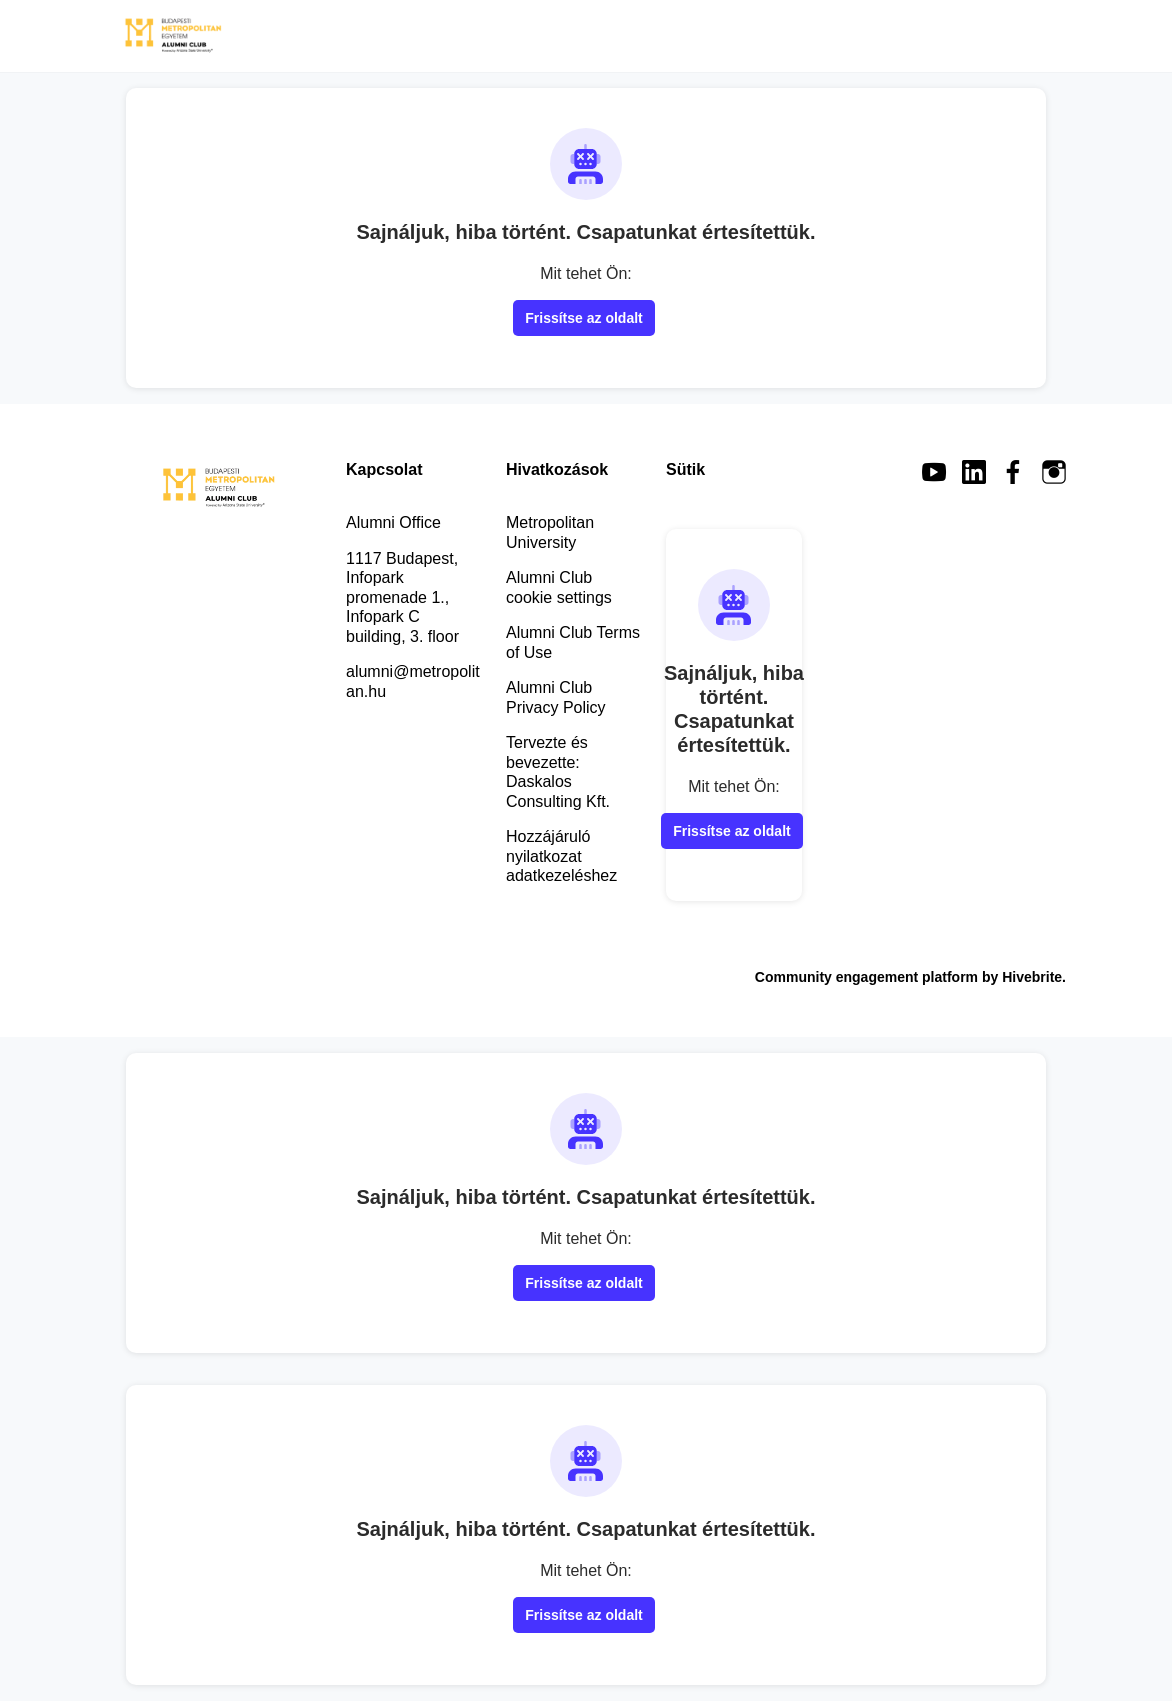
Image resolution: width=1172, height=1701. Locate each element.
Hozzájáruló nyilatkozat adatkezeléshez (561, 856)
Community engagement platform (866, 977)
